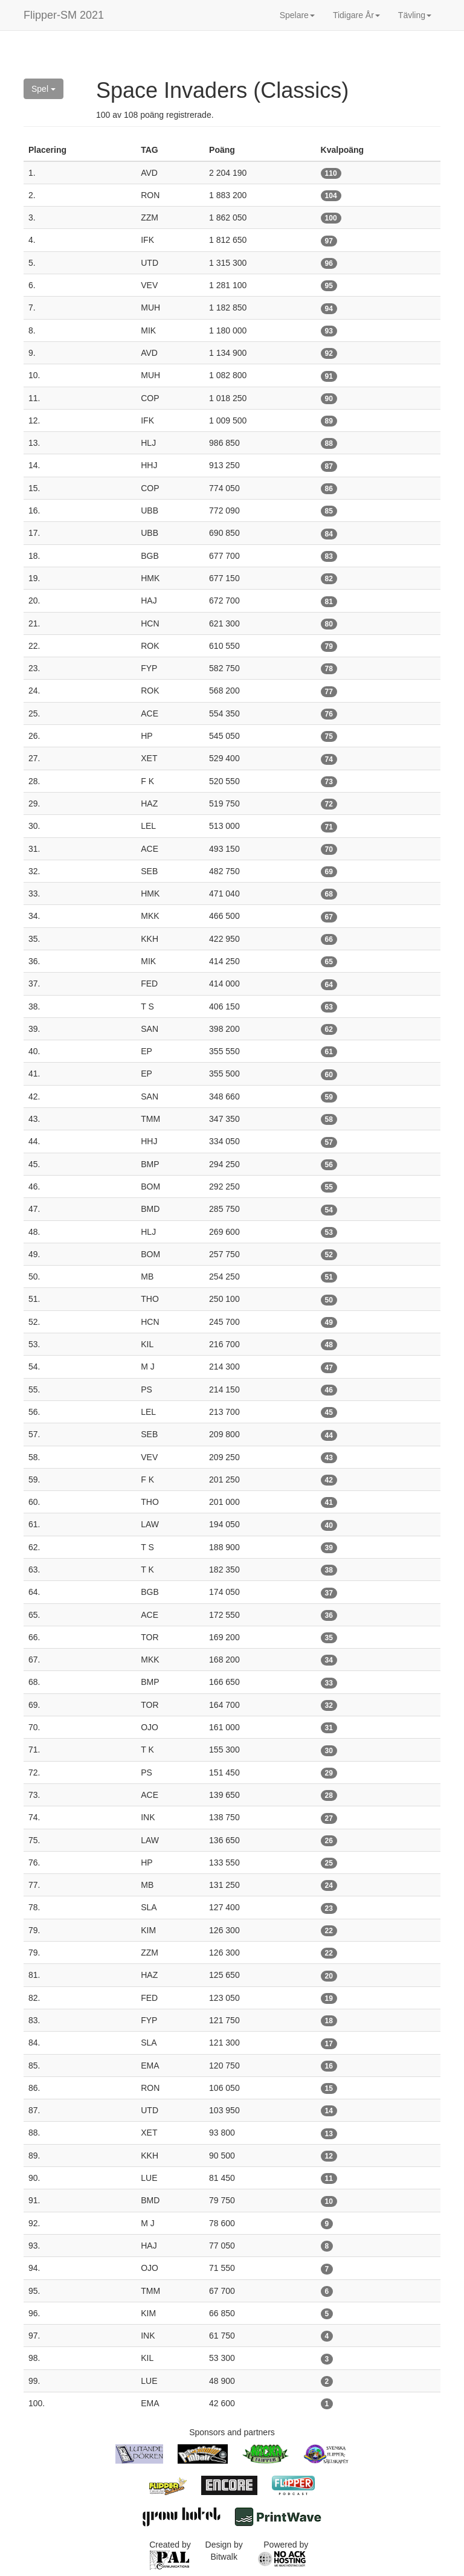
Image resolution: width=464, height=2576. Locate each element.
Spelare (297, 15)
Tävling (414, 15)
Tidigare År (356, 15)
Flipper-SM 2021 (64, 15)
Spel (43, 89)
